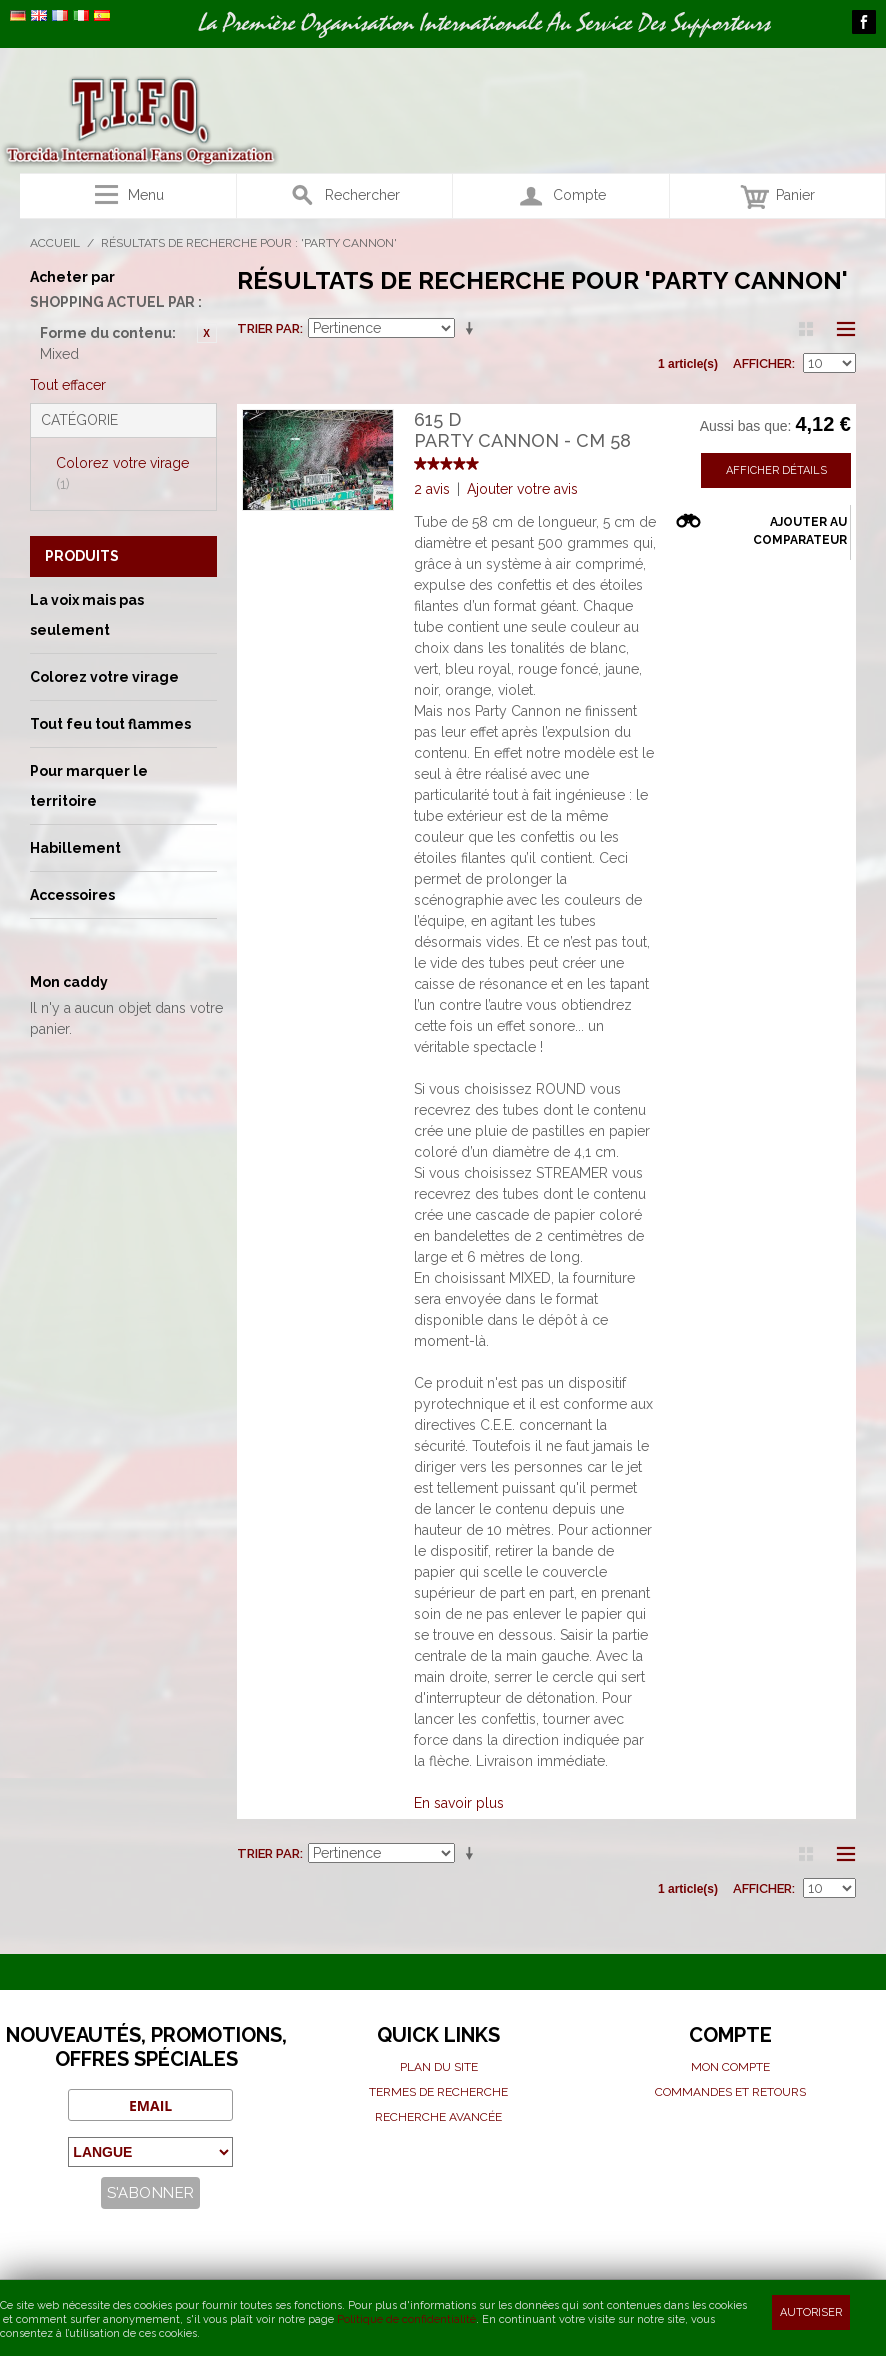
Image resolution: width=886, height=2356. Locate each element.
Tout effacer (68, 385)
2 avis (432, 489)
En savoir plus (459, 1803)
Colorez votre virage (122, 473)
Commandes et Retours (730, 2092)
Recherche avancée (438, 2117)
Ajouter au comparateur (800, 531)
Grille (806, 329)
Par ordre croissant (473, 329)
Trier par (268, 328)
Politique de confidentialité (406, 2319)
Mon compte (730, 2067)
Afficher (762, 363)
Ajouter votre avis (522, 489)
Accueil (55, 243)
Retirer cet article (207, 333)
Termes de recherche (438, 2092)
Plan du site (439, 2067)
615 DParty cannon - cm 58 (522, 430)
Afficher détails (776, 470)
